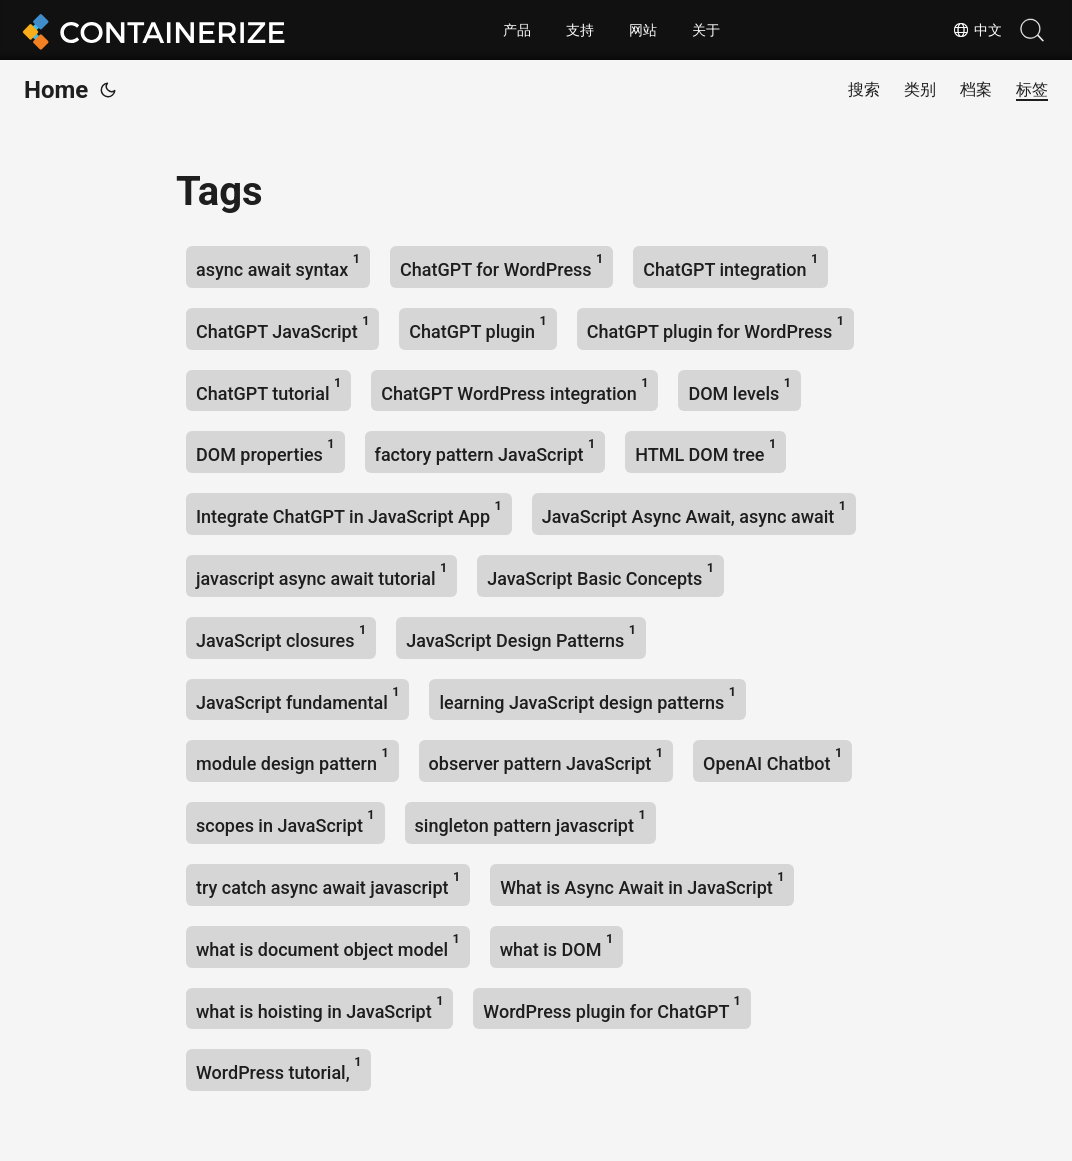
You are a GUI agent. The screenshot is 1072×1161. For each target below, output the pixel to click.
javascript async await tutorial (321, 574)
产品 (517, 30)
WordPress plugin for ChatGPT (611, 1007)
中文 (977, 30)
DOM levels (739, 389)
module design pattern (292, 759)
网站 (643, 30)
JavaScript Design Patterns (521, 636)
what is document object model (328, 945)
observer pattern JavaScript (546, 759)
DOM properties (265, 450)
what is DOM (556, 945)
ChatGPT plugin (477, 327)
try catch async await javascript (328, 883)
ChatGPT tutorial (268, 389)
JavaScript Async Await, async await (694, 512)
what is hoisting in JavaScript (319, 1007)
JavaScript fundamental (297, 698)
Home (56, 90)
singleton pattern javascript (530, 821)
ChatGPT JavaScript (282, 327)
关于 (706, 30)
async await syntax (278, 265)
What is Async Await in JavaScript (642, 883)
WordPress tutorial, (278, 1068)
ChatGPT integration (730, 265)
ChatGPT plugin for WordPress (715, 327)
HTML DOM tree (705, 450)
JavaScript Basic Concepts (600, 574)
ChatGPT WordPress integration (514, 389)
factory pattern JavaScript (485, 450)
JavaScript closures (281, 636)
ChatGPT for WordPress (501, 265)
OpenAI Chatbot (772, 759)
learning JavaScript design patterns (587, 698)
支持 (580, 30)
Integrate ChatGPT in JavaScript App (349, 512)
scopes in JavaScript (285, 821)
